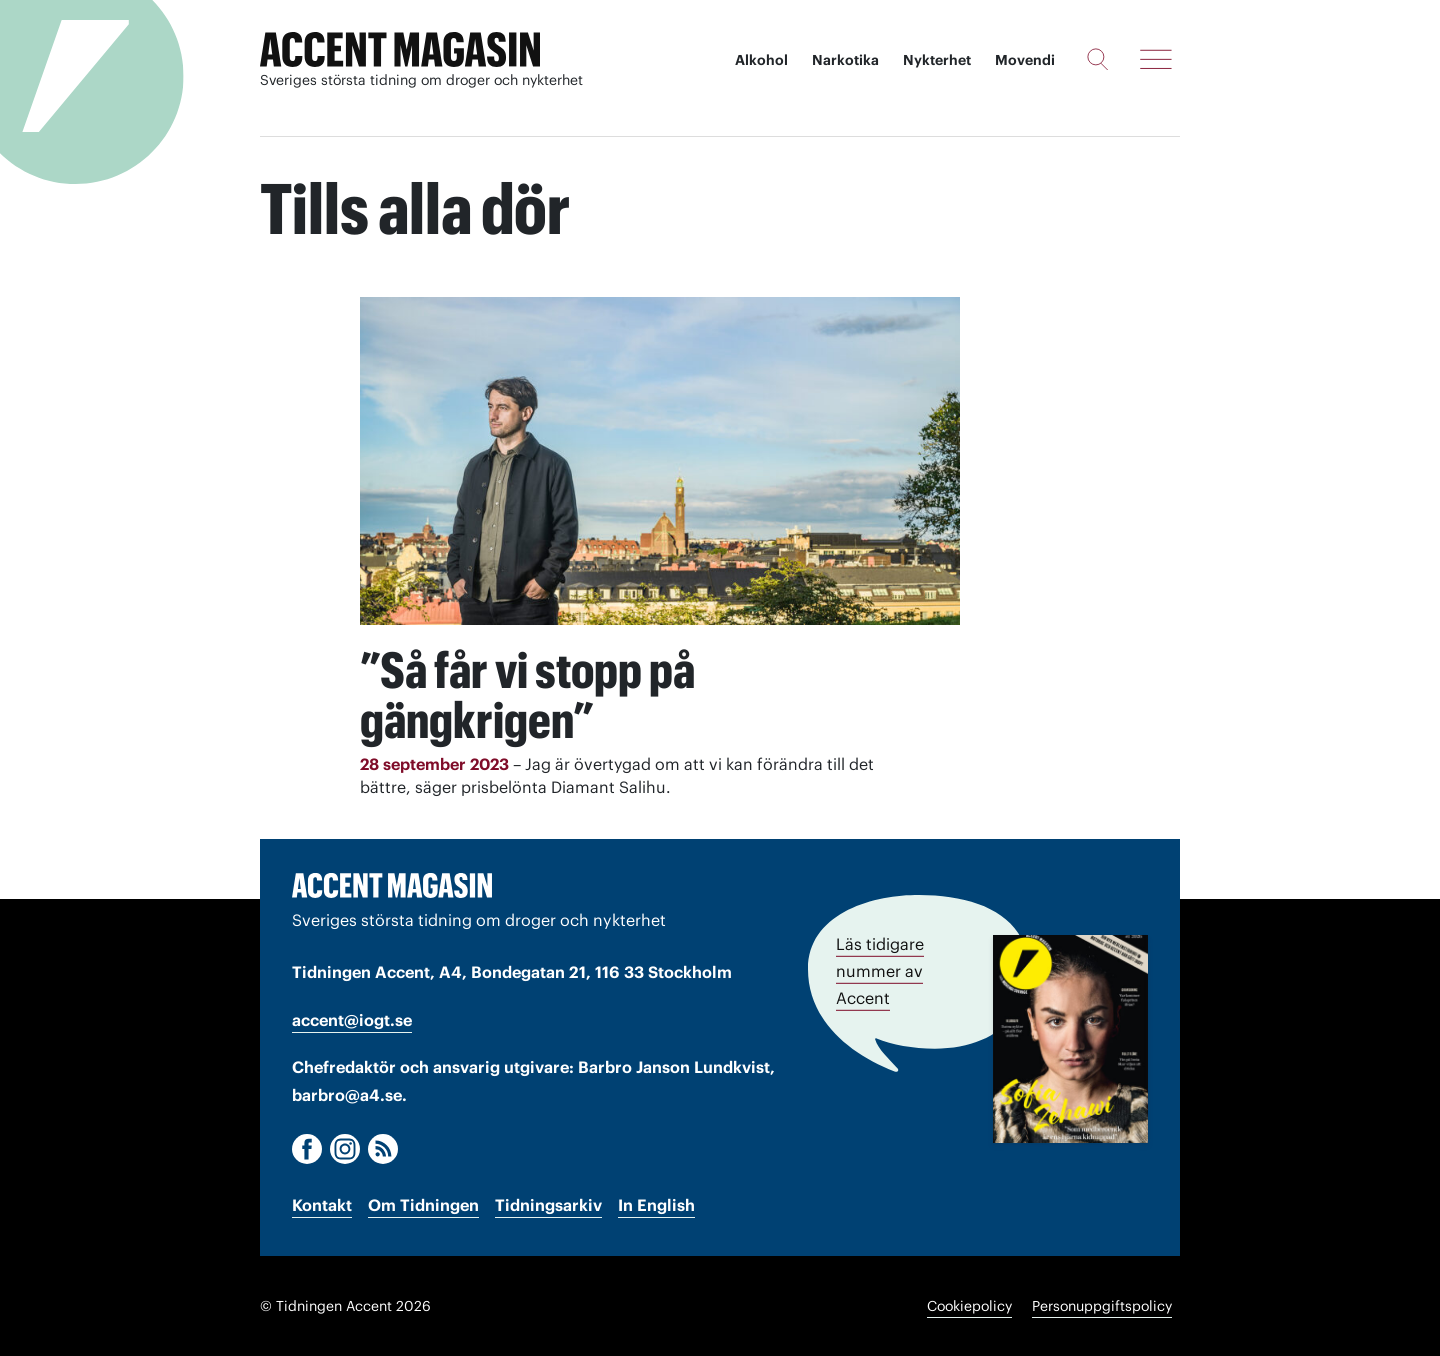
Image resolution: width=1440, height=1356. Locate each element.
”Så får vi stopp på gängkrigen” (527, 695)
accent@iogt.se (352, 1020)
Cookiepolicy (969, 1306)
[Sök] (1097, 59)
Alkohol (761, 60)
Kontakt (322, 1205)
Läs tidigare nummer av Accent (880, 971)
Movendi (1025, 60)
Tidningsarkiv (548, 1205)
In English (656, 1205)
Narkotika (845, 60)
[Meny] (1156, 59)
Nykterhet (937, 60)
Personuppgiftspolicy (1102, 1306)
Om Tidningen (423, 1205)
